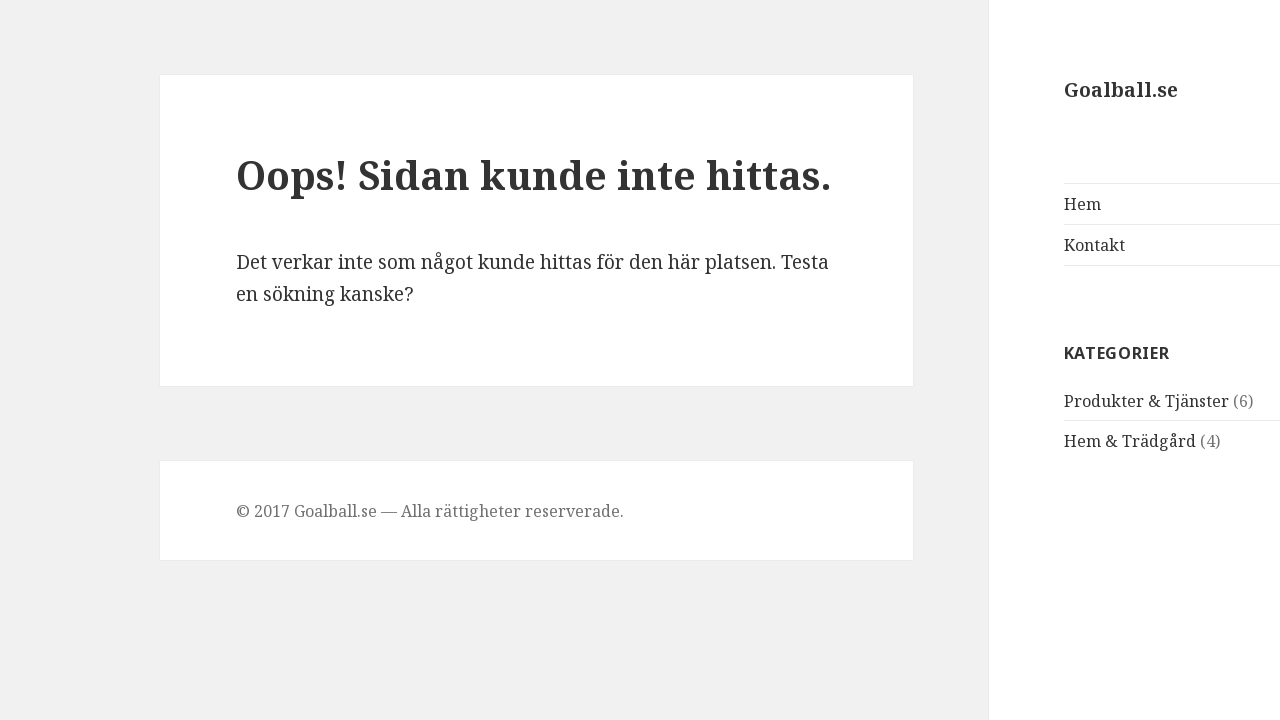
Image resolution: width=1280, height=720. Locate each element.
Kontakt (1009, 245)
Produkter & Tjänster (1061, 401)
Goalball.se (1036, 90)
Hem (997, 204)
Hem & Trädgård (1045, 441)
